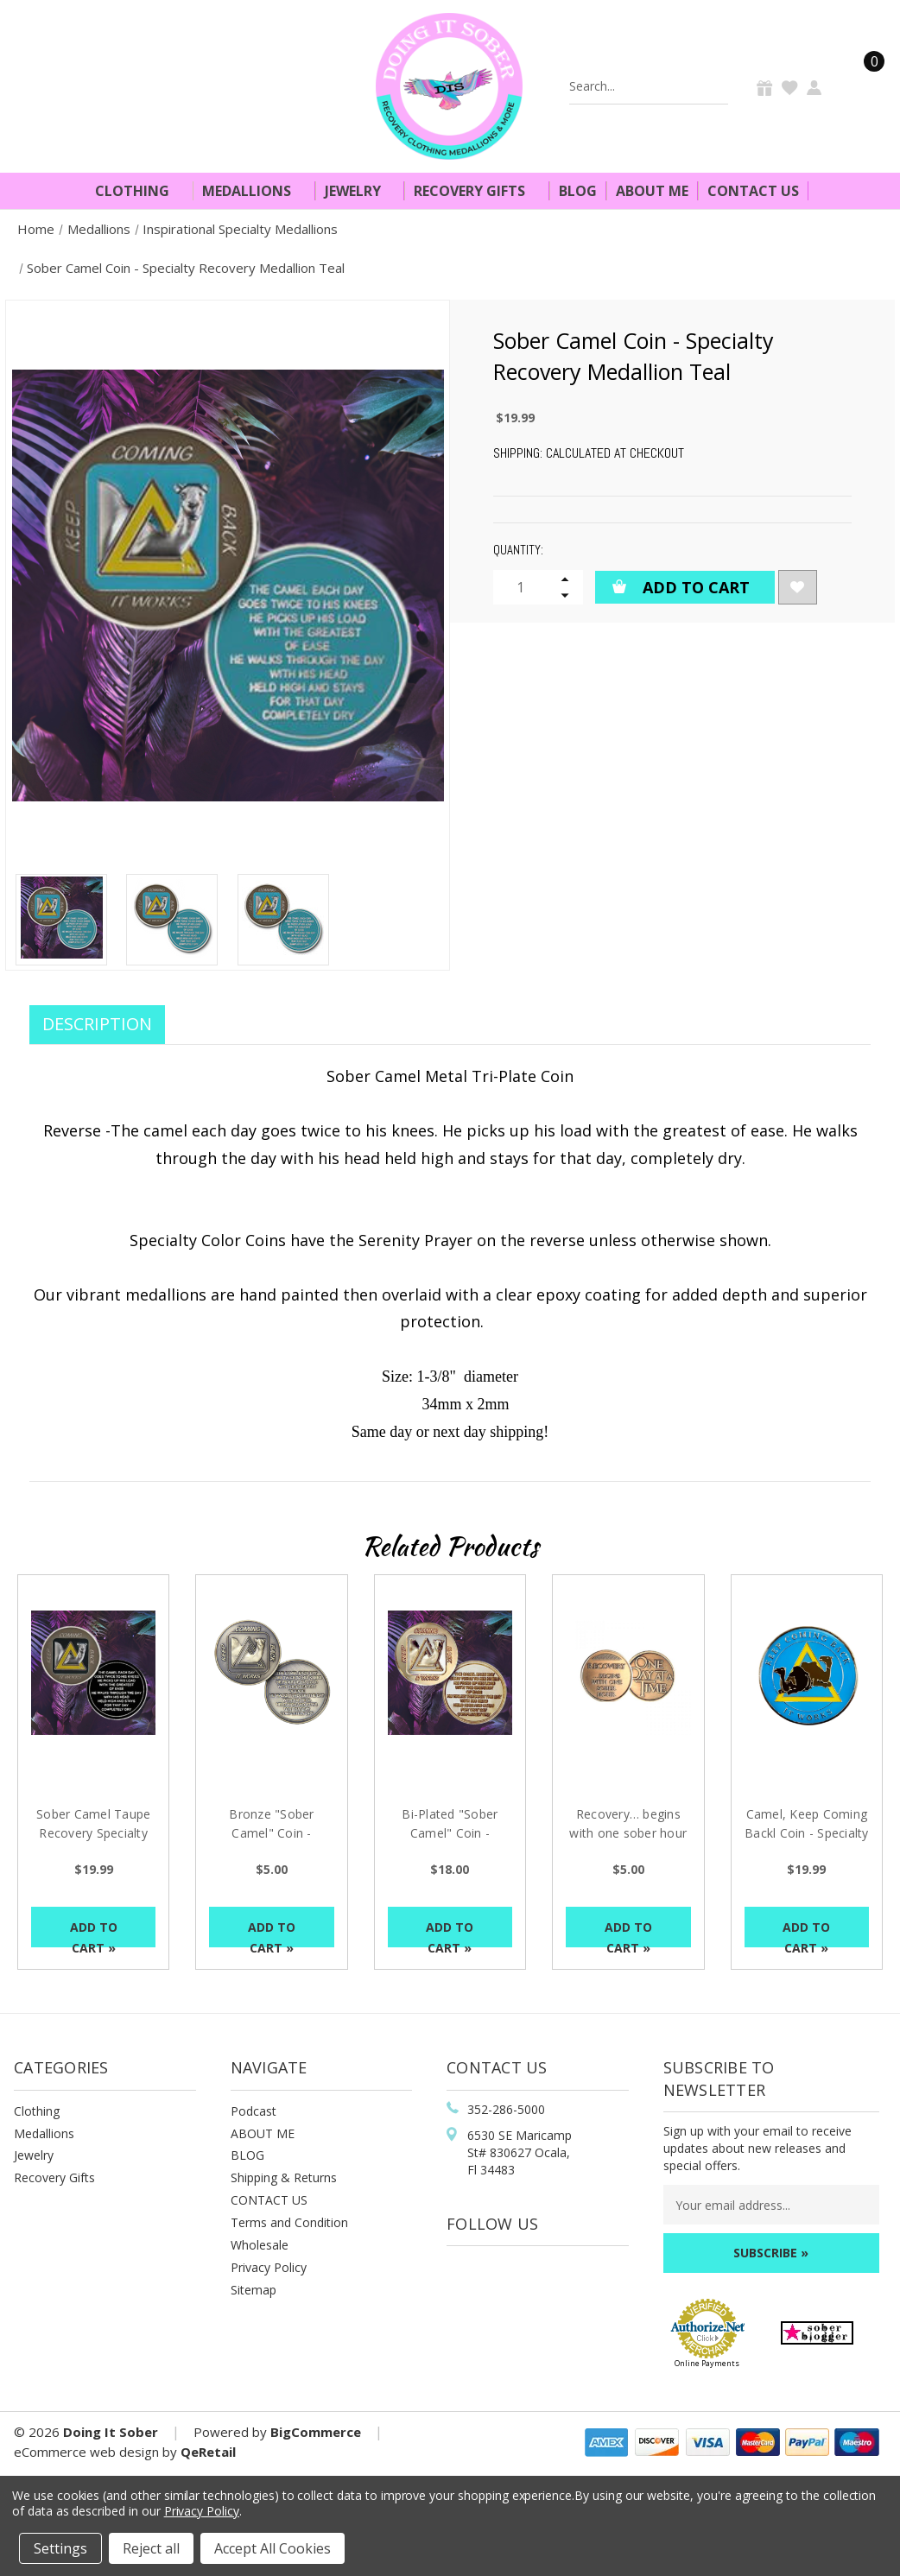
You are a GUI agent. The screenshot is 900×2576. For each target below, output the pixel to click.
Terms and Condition (289, 2222)
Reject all (151, 2548)
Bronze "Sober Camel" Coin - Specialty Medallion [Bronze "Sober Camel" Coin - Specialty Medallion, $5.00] (271, 1833)
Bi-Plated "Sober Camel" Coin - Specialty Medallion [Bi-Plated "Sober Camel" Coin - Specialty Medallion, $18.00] (450, 1833)
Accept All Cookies (272, 2548)
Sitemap (253, 2290)
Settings (60, 2548)
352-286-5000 (506, 2109)
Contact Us (753, 190)
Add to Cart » (93, 1933)
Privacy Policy (269, 2267)
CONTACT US (269, 2200)
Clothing (139, 190)
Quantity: (518, 549)
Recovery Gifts (477, 190)
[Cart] (864, 86)
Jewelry (360, 190)
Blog (578, 190)
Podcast (253, 2111)
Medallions (254, 190)
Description (97, 1023)
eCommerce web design (86, 2451)
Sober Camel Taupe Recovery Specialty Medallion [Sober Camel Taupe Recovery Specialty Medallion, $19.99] (93, 1833)
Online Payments (707, 2363)
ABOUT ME (263, 2133)
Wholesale (259, 2245)
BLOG (247, 2155)
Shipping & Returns (284, 2177)
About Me (652, 190)
